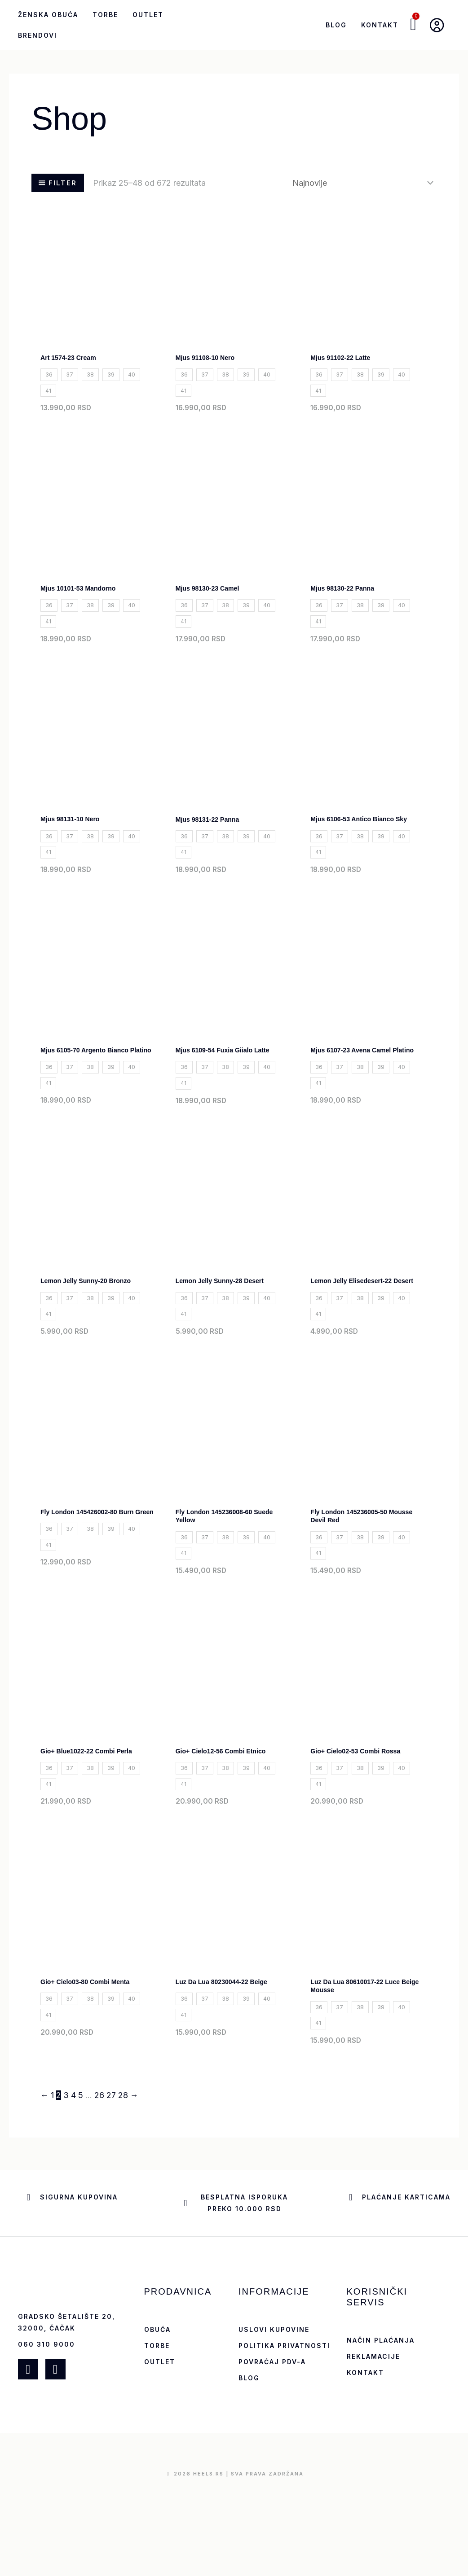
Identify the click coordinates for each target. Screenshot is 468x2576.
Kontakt (379, 25)
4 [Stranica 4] (73, 2185)
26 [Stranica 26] (99, 2185)
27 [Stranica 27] (111, 2185)
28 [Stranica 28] (123, 2185)
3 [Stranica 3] (66, 2185)
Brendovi (37, 35)
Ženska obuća (48, 14)
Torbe (105, 14)
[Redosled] (361, 183)
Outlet (147, 14)
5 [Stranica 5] (80, 2185)
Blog (336, 25)
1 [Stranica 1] (52, 2185)
